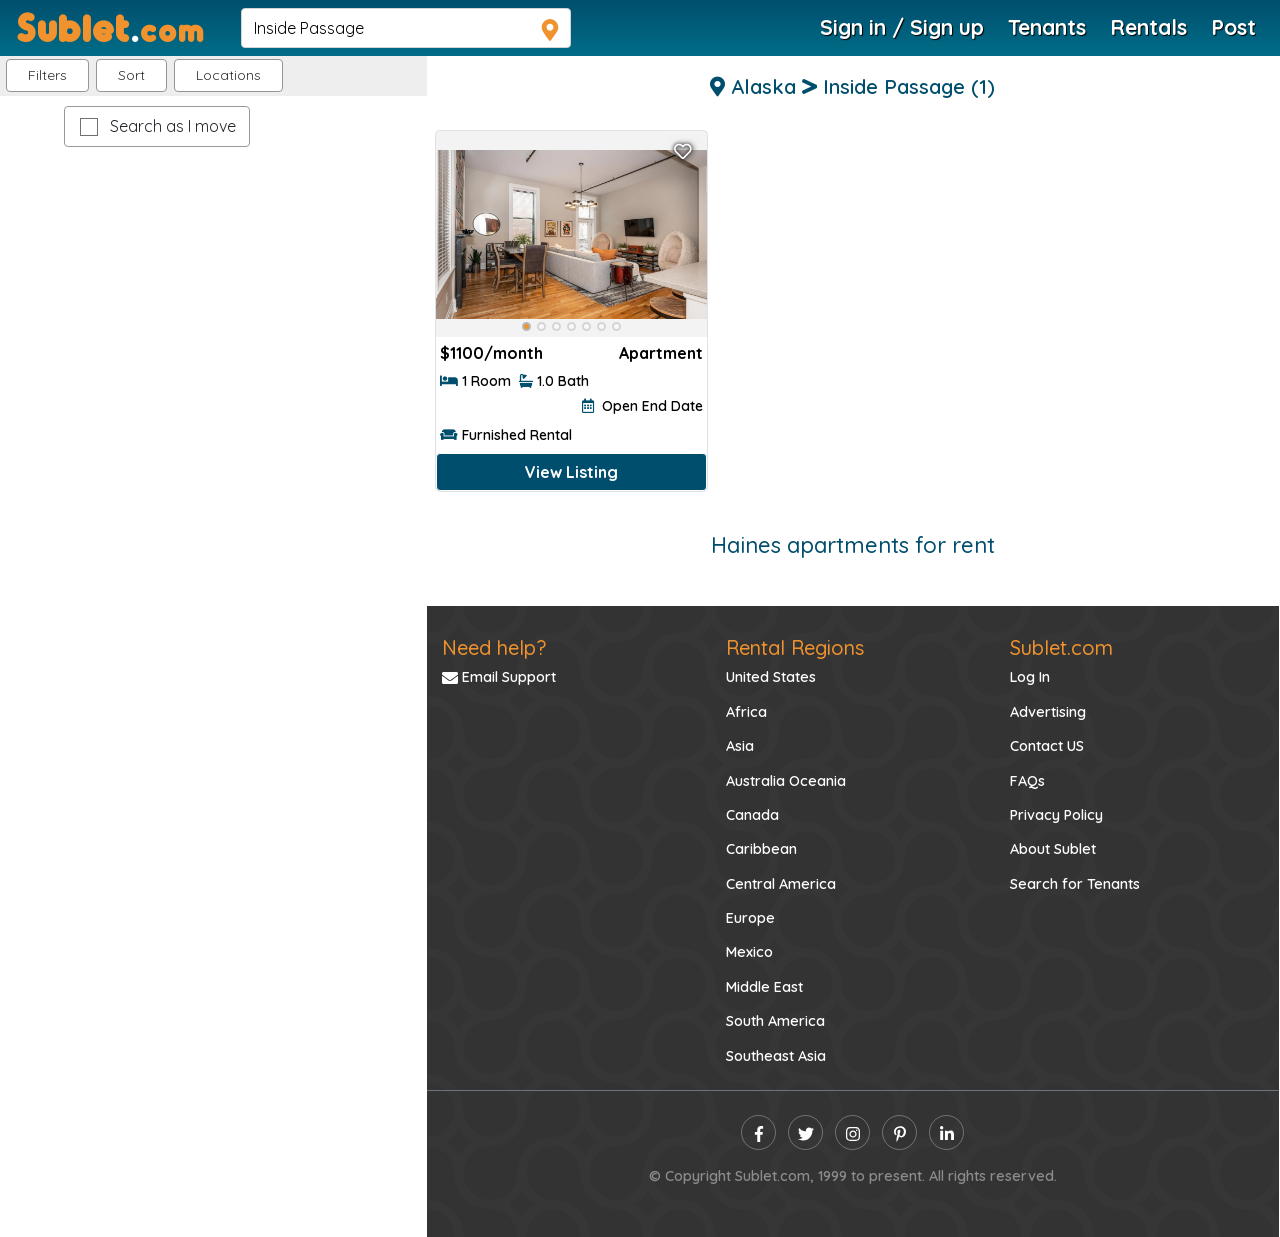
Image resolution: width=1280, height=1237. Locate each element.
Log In (1030, 677)
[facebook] (758, 1132)
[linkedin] (946, 1132)
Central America (781, 884)
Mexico (749, 952)
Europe (750, 918)
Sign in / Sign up (902, 27)
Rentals (1148, 27)
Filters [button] (47, 75)
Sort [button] (131, 75)
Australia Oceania (786, 781)
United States (771, 677)
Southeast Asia (776, 1056)
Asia (740, 746)
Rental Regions (795, 647)
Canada (752, 815)
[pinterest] (899, 1132)
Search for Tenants (1075, 884)
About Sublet (1053, 849)
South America (775, 1021)
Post (1233, 27)
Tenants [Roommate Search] (1047, 27)
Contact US (1047, 746)
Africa (746, 712)
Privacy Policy (1056, 815)
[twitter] (805, 1132)
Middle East (764, 987)
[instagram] (852, 1132)
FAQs (1027, 781)
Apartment (661, 353)
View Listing (571, 472)
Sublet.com (1061, 647)
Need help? (494, 647)
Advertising (1048, 712)
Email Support (499, 677)
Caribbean (761, 849)
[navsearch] (406, 28)
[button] (228, 75)
